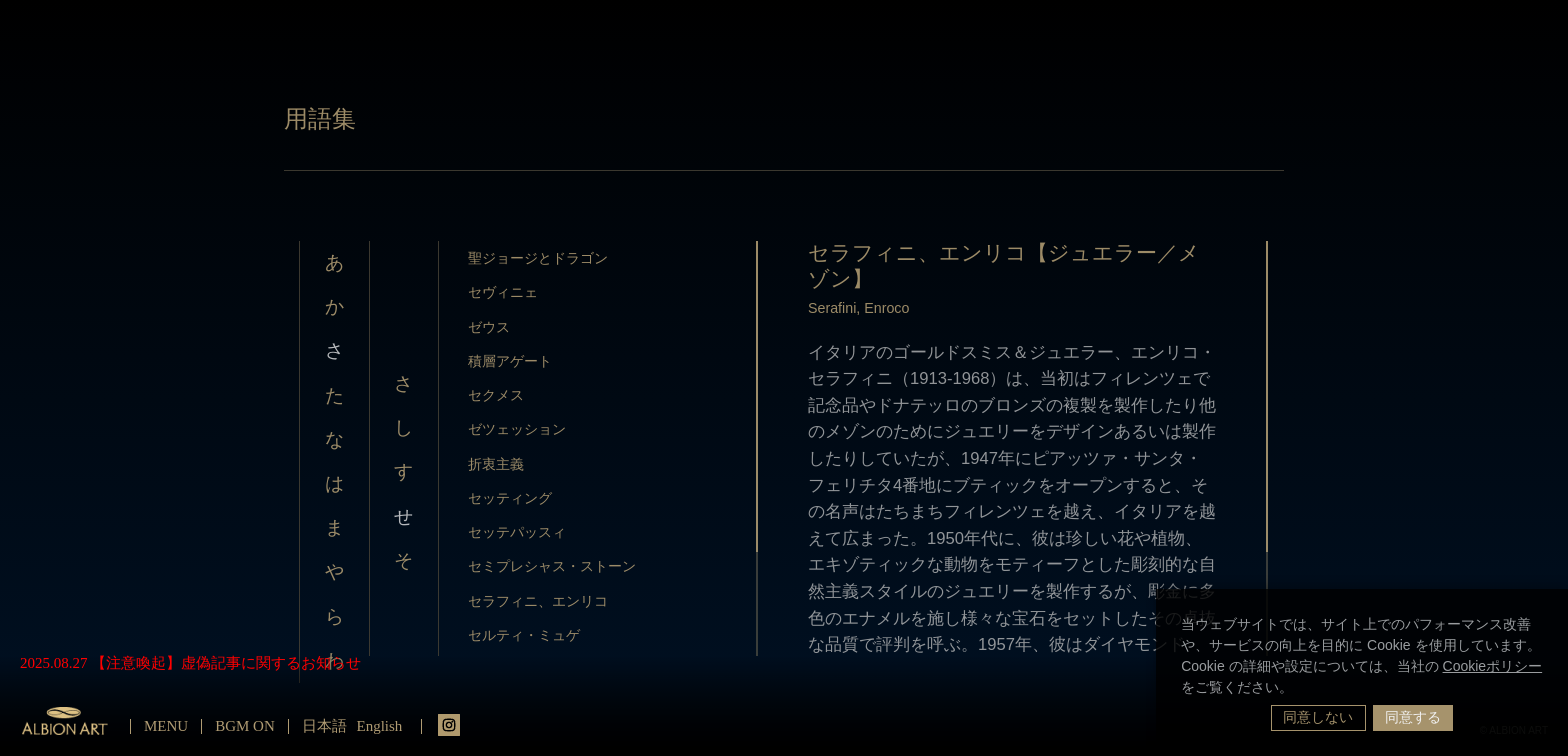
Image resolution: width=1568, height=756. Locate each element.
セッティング (510, 498)
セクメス (496, 395)
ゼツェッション (517, 429)
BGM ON (245, 726)
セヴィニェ (503, 292)
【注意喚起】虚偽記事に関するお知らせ (226, 663)
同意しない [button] (1318, 717)
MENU (166, 726)
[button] (1300, 689)
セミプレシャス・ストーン (552, 566)
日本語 (324, 726)
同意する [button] (1413, 717)
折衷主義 (496, 464)
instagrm (449, 725)
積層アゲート (510, 361)
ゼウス (489, 327)
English (380, 726)
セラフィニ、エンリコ (538, 601)
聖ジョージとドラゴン (538, 258)
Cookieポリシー (1493, 666)
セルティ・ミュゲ (524, 635)
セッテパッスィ (517, 532)
